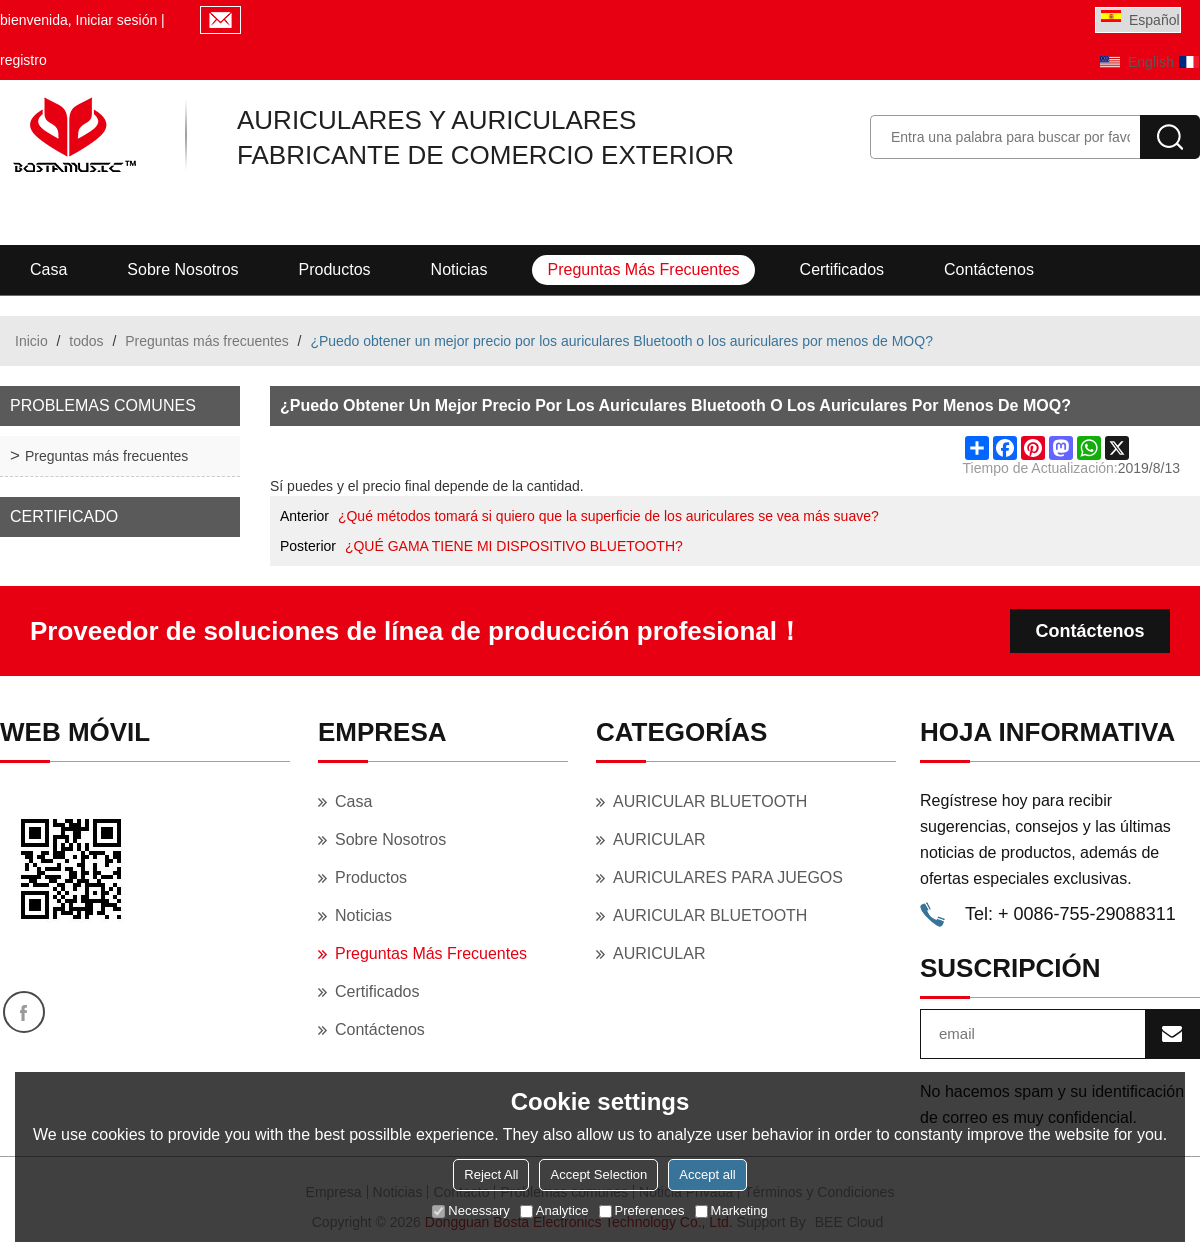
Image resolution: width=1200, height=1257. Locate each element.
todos (86, 341)
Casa (48, 269)
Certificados (842, 269)
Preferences (642, 1210)
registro (23, 60)
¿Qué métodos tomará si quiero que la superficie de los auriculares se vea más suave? (608, 516)
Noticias (459, 269)
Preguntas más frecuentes (643, 269)
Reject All (491, 1174)
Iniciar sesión (117, 20)
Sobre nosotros (182, 269)
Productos (335, 269)
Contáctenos (989, 269)
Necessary (470, 1210)
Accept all (707, 1174)
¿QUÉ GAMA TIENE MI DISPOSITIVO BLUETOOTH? (514, 546)
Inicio (31, 341)
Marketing (731, 1210)
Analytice (554, 1210)
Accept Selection (598, 1174)
